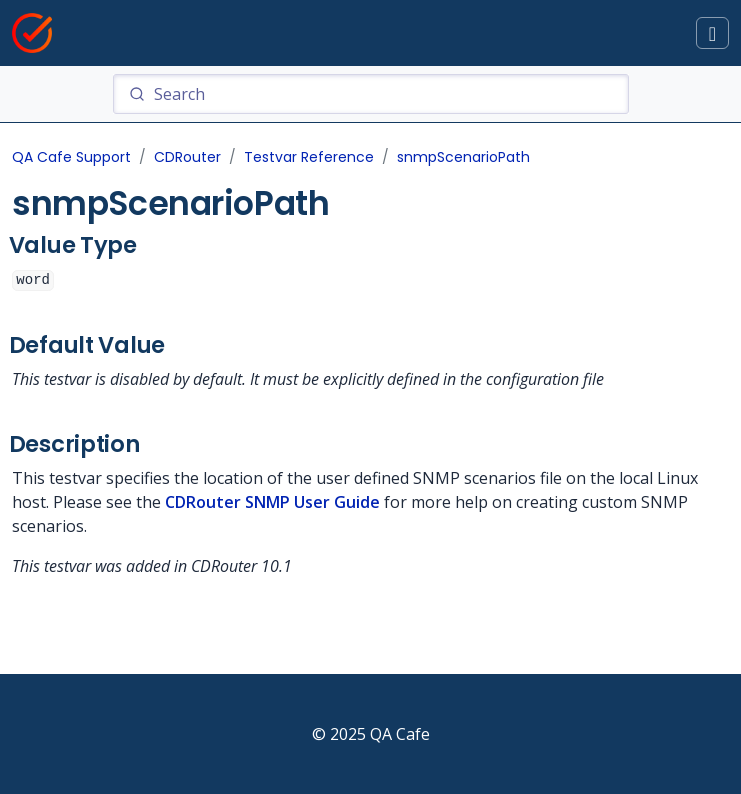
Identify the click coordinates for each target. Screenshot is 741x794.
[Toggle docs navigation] (712, 33)
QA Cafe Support (71, 157)
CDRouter (187, 157)
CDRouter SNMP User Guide (272, 502)
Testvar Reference (309, 157)
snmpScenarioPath (463, 157)
